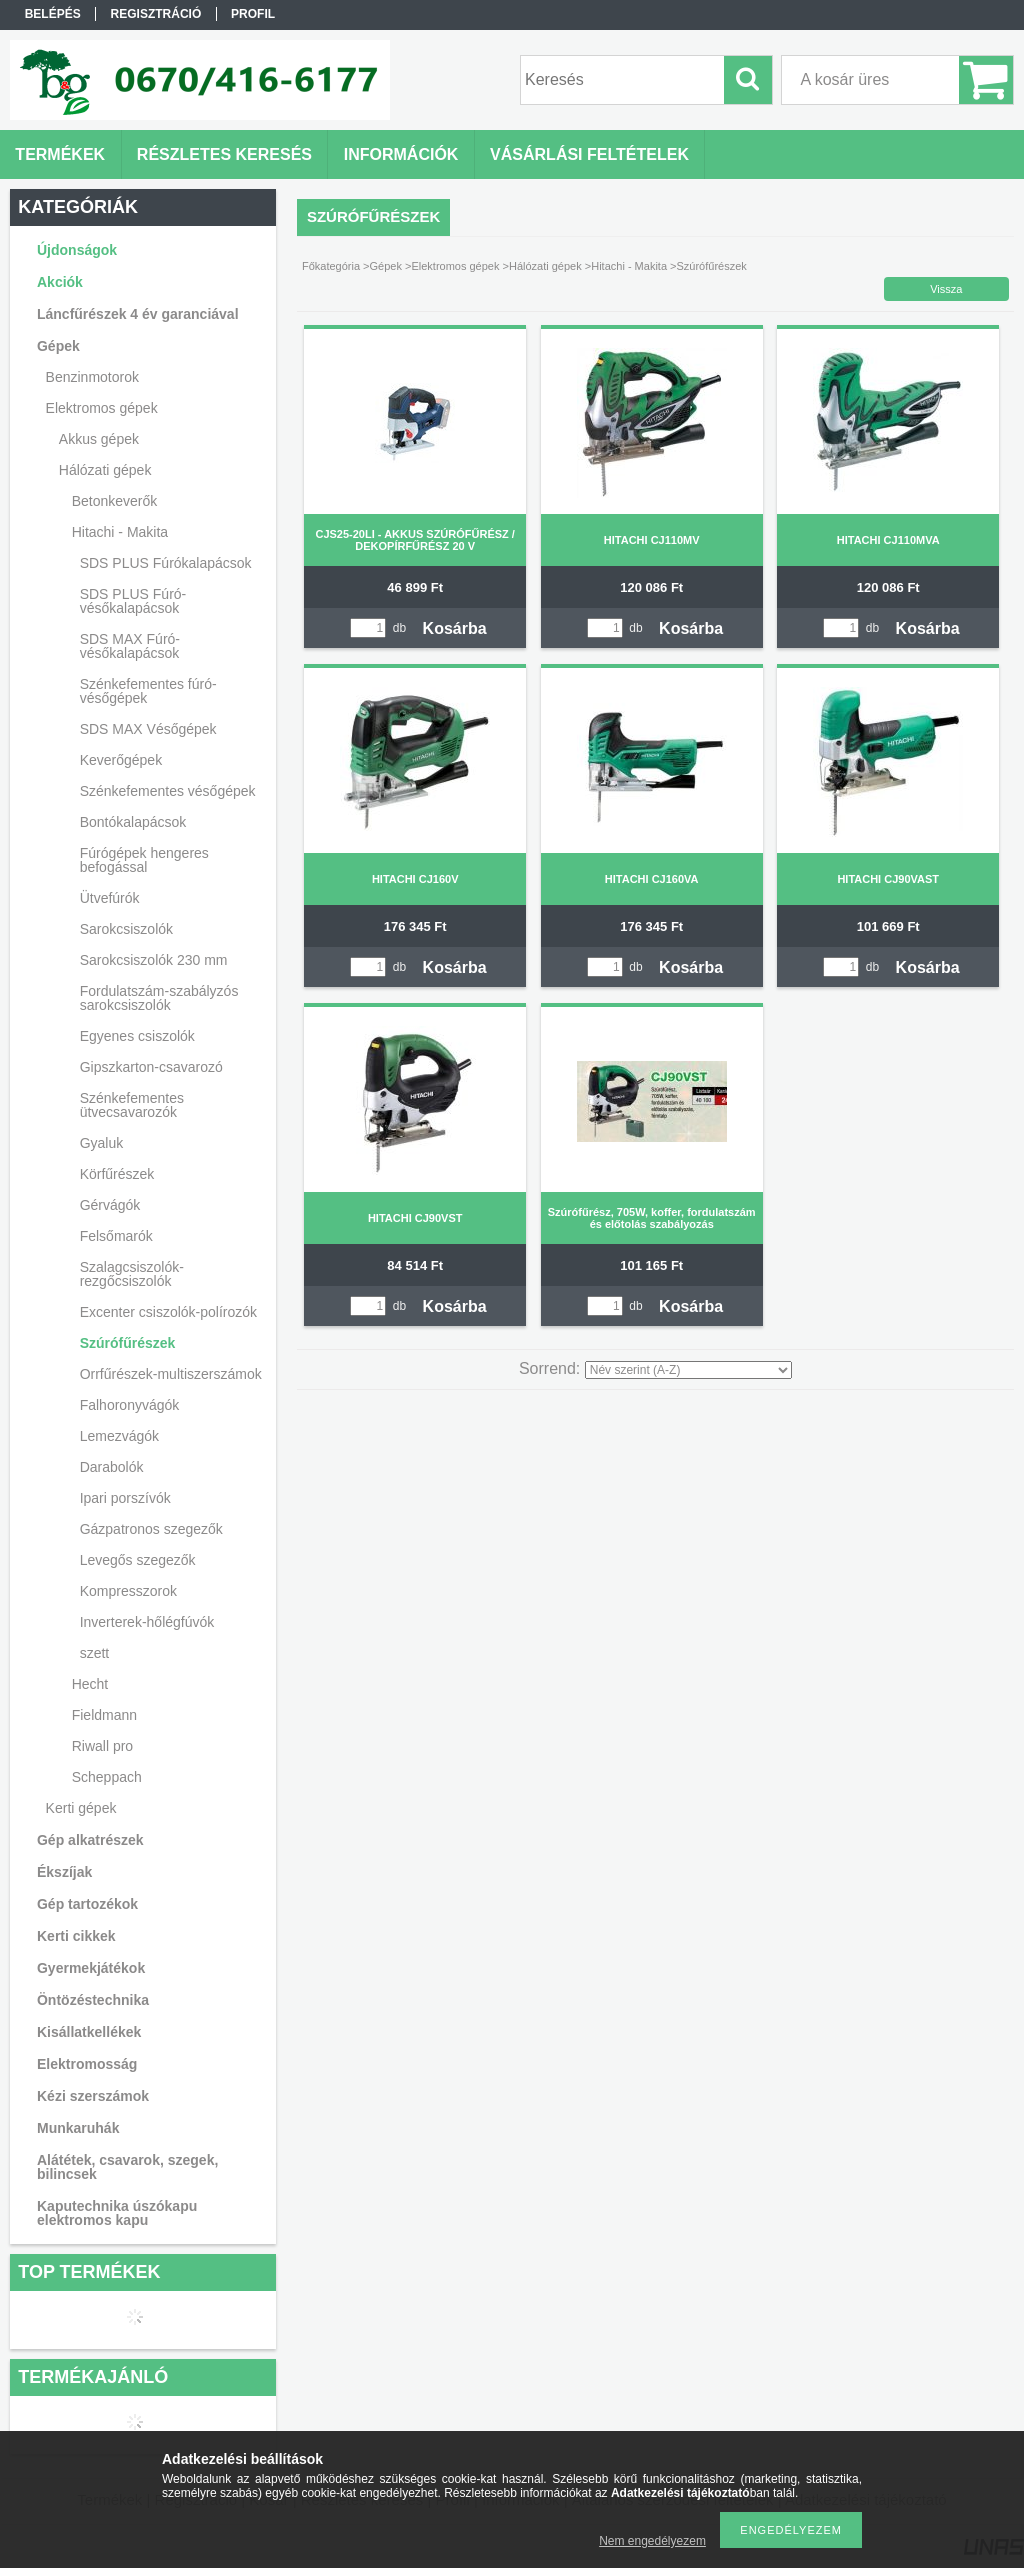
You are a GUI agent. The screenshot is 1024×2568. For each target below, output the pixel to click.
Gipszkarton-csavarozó (151, 1067)
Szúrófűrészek (128, 1343)
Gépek (386, 266)
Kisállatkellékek (89, 2032)
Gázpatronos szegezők (151, 1529)
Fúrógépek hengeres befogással (144, 860)
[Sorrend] (688, 1370)
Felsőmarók (116, 1236)
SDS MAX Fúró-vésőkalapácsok (130, 646)
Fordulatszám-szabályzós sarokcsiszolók (159, 998)
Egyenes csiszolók (137, 1036)
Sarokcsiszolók (126, 929)
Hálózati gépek (545, 266)
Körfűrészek (117, 1174)
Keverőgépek (121, 760)
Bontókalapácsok (133, 822)
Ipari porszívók (125, 1498)
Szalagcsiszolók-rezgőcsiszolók (132, 1274)
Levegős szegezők (138, 1560)
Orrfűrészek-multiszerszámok (171, 1374)
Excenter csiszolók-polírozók (168, 1312)
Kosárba (455, 628)
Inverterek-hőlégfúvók (147, 1622)
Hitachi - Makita (629, 266)
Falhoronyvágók (130, 1405)
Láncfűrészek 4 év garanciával (138, 314)
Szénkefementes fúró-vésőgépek (148, 691)
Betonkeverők (115, 501)
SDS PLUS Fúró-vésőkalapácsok (133, 601)
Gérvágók (110, 1205)
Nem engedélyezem (652, 2541)
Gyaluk (102, 1143)
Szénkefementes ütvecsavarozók (132, 1105)
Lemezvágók (119, 1436)
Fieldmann (104, 1715)
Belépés (53, 14)
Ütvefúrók (110, 898)
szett (95, 1653)
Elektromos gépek (455, 266)
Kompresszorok (128, 1591)
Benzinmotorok (92, 377)
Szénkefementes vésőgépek (168, 791)
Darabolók (112, 1467)
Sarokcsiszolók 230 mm (154, 960)
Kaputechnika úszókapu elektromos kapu (117, 2213)
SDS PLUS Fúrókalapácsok (166, 563)
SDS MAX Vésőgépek (148, 729)
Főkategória (331, 266)
